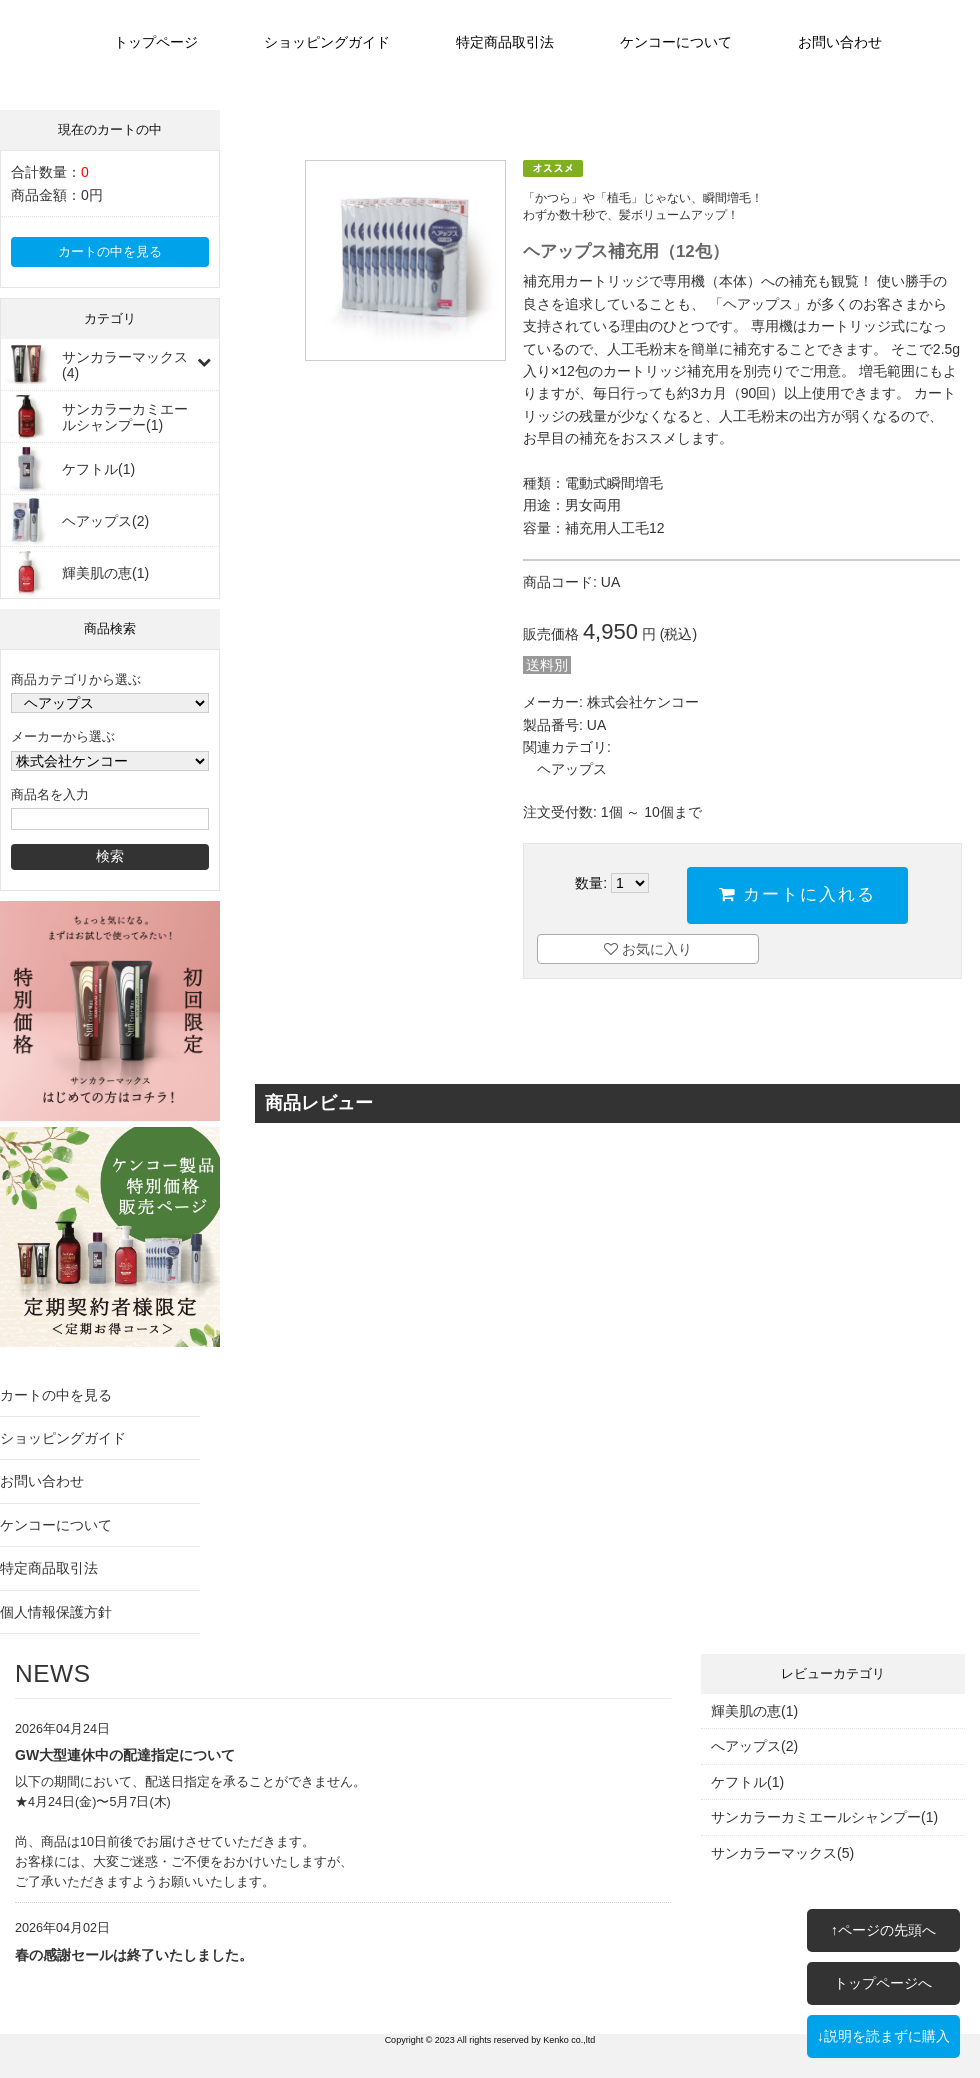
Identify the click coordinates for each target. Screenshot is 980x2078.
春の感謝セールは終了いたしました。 (134, 1955)
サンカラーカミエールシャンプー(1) (125, 417)
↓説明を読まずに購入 (883, 2036)
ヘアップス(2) (105, 521)
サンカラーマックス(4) (125, 365)
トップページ (156, 42)
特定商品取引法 (505, 42)
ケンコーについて (676, 42)
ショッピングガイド (327, 42)
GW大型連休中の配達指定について (125, 1755)
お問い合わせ (840, 42)
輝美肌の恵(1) (105, 573)
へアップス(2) (754, 1746)
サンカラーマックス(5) (782, 1853)
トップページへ (883, 1983)
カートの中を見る (110, 252)
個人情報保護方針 (56, 1612)
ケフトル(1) (98, 469)
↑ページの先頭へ (883, 1930)
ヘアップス (572, 769)
